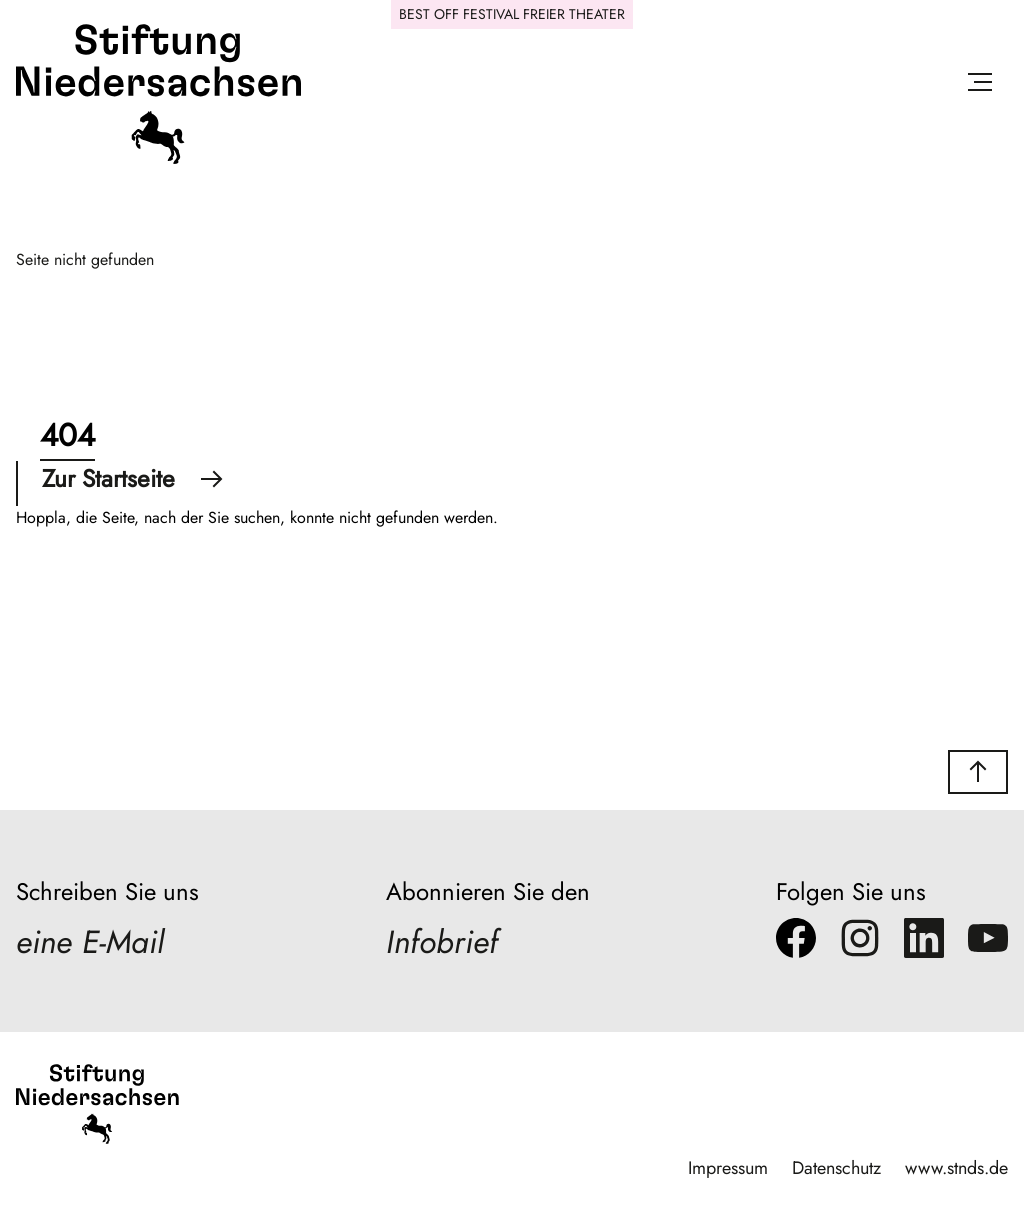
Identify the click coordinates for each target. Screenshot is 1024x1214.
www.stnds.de (956, 1168)
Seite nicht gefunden (85, 259)
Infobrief (442, 942)
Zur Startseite (132, 478)
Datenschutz (836, 1168)
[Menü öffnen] (980, 85)
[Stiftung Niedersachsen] (158, 159)
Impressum (728, 1168)
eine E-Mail (90, 942)
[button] (978, 772)
